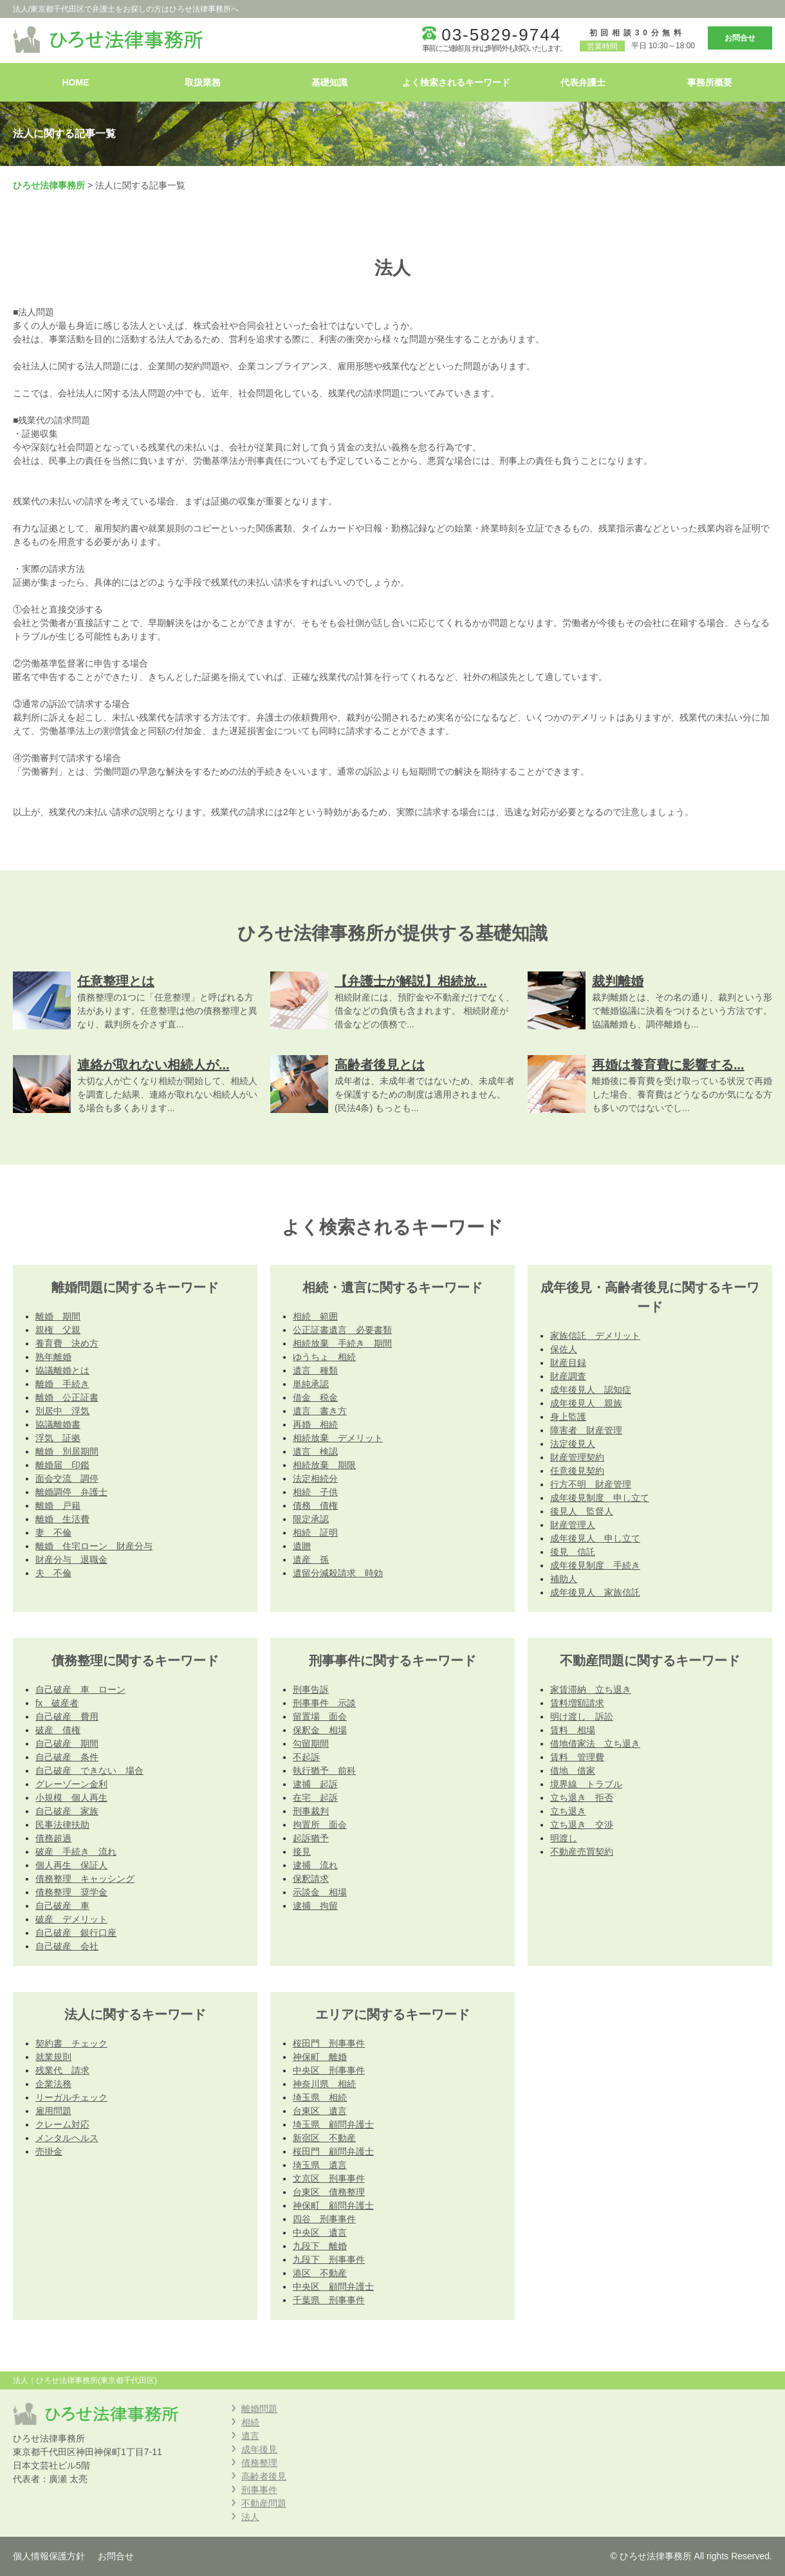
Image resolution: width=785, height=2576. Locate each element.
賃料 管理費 (577, 1757)
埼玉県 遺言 (320, 2165)
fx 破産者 (56, 1703)
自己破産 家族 (66, 1811)
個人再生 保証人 (71, 1865)
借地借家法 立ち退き (595, 1743)
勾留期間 (311, 1743)
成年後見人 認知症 (590, 1390)
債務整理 (259, 2463)
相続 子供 (315, 1492)
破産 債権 (57, 1730)
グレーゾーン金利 (71, 1784)
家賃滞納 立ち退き (590, 1689)
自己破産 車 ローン (80, 1689)
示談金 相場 (320, 1892)
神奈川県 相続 (324, 2084)
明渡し (563, 1838)
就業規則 (53, 2057)
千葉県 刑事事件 (329, 2300)
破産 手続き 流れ (75, 1851)
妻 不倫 (53, 1532)
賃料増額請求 (577, 1703)
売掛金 (48, 2151)
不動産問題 (263, 2503)
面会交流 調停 (66, 1478)
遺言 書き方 (320, 1411)
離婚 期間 (57, 1316)
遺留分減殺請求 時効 (338, 1573)
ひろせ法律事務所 (49, 185)
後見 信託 (572, 1552)
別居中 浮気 (62, 1411)
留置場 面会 (320, 1716)
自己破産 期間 (66, 1743)
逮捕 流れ (315, 1865)
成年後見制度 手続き (595, 1565)
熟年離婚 (53, 1357)
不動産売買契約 (581, 1851)
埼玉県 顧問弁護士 (333, 2124)
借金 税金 (315, 1397)
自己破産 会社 (66, 1946)
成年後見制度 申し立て (599, 1498)
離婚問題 (259, 2409)
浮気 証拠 (57, 1438)
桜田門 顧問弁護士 (333, 2151)
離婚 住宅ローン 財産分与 (93, 1546)
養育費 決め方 (66, 1343)
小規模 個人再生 (71, 1797)
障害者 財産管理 (586, 1430)
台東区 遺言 (320, 2111)
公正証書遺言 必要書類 (342, 1330)
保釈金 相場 (320, 1730)
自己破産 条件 (66, 1757)
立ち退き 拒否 (581, 1797)
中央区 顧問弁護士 (333, 2286)
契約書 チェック (71, 2043)
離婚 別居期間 (66, 1451)
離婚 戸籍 (57, 1505)
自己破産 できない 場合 (89, 1770)
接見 (302, 1851)
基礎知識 (329, 82)
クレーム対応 (62, 2124)
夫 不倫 (53, 1573)
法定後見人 (572, 1444)
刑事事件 (259, 2490)
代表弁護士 (582, 82)
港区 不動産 (320, 2273)
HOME (75, 82)
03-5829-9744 (501, 34)
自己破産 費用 (66, 1716)
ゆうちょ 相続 (324, 1357)
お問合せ (740, 37)
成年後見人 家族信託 (595, 1592)
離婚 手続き (62, 1384)
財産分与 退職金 (71, 1559)
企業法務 (53, 2084)
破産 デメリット (71, 1919)
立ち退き (568, 1811)
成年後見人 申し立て (595, 1538)
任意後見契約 (577, 1471)
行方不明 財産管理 (590, 1484)
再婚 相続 (315, 1424)
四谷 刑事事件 (324, 2219)
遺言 (250, 2436)
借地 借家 (572, 1770)
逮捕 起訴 (315, 1784)
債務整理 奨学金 (71, 1892)
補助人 (563, 1579)
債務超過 (53, 1838)
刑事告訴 (311, 1689)
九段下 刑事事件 (329, 2259)
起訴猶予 (311, 1838)
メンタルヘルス (66, 2138)
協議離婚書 (57, 1424)
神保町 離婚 (320, 2057)
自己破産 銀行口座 (75, 1932)
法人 (250, 2517)
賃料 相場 (572, 1730)
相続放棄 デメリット (338, 1438)
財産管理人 (572, 1525)
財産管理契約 (577, 1457)
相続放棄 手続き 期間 (342, 1343)
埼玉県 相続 (320, 2097)
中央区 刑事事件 (329, 2070)
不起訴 (306, 1757)
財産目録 (568, 1362)
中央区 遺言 (320, 2232)
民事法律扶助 (62, 1824)
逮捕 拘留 (315, 1905)
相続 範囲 (315, 1316)
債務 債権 (315, 1505)
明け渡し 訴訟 (581, 1716)
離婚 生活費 (62, 1519)
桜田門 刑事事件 (329, 2043)
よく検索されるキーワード (456, 82)
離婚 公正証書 (66, 1397)
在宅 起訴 (315, 1797)
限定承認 (311, 1519)
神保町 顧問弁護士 (333, 2205)
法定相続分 (315, 1478)
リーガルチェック (71, 2097)
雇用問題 (53, 2111)
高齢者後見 (263, 2476)
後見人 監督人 (581, 1511)
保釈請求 (311, 1878)
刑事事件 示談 (324, 1703)
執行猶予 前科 (324, 1770)
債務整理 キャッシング (84, 1878)
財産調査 (568, 1376)
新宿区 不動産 (324, 2138)
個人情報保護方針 (49, 2556)
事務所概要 (709, 82)
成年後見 (259, 2449)
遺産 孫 (311, 1559)
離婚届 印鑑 (62, 1465)
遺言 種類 (315, 1370)
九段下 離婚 (320, 2246)
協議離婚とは (62, 1370)
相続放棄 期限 (324, 1465)
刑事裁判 (311, 1811)
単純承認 (311, 1384)
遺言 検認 (315, 1451)
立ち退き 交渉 (581, 1824)
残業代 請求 (62, 2070)
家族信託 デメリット (595, 1335)
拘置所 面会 (320, 1824)
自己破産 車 (62, 1905)
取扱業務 (203, 82)
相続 (250, 2422)
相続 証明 (315, 1532)
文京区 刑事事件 (329, 2178)
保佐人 (563, 1349)
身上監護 (568, 1417)
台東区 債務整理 (329, 2192)
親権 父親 (57, 1330)
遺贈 (302, 1546)
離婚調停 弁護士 (71, 1492)
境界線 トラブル (586, 1784)
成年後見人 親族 (586, 1403)
